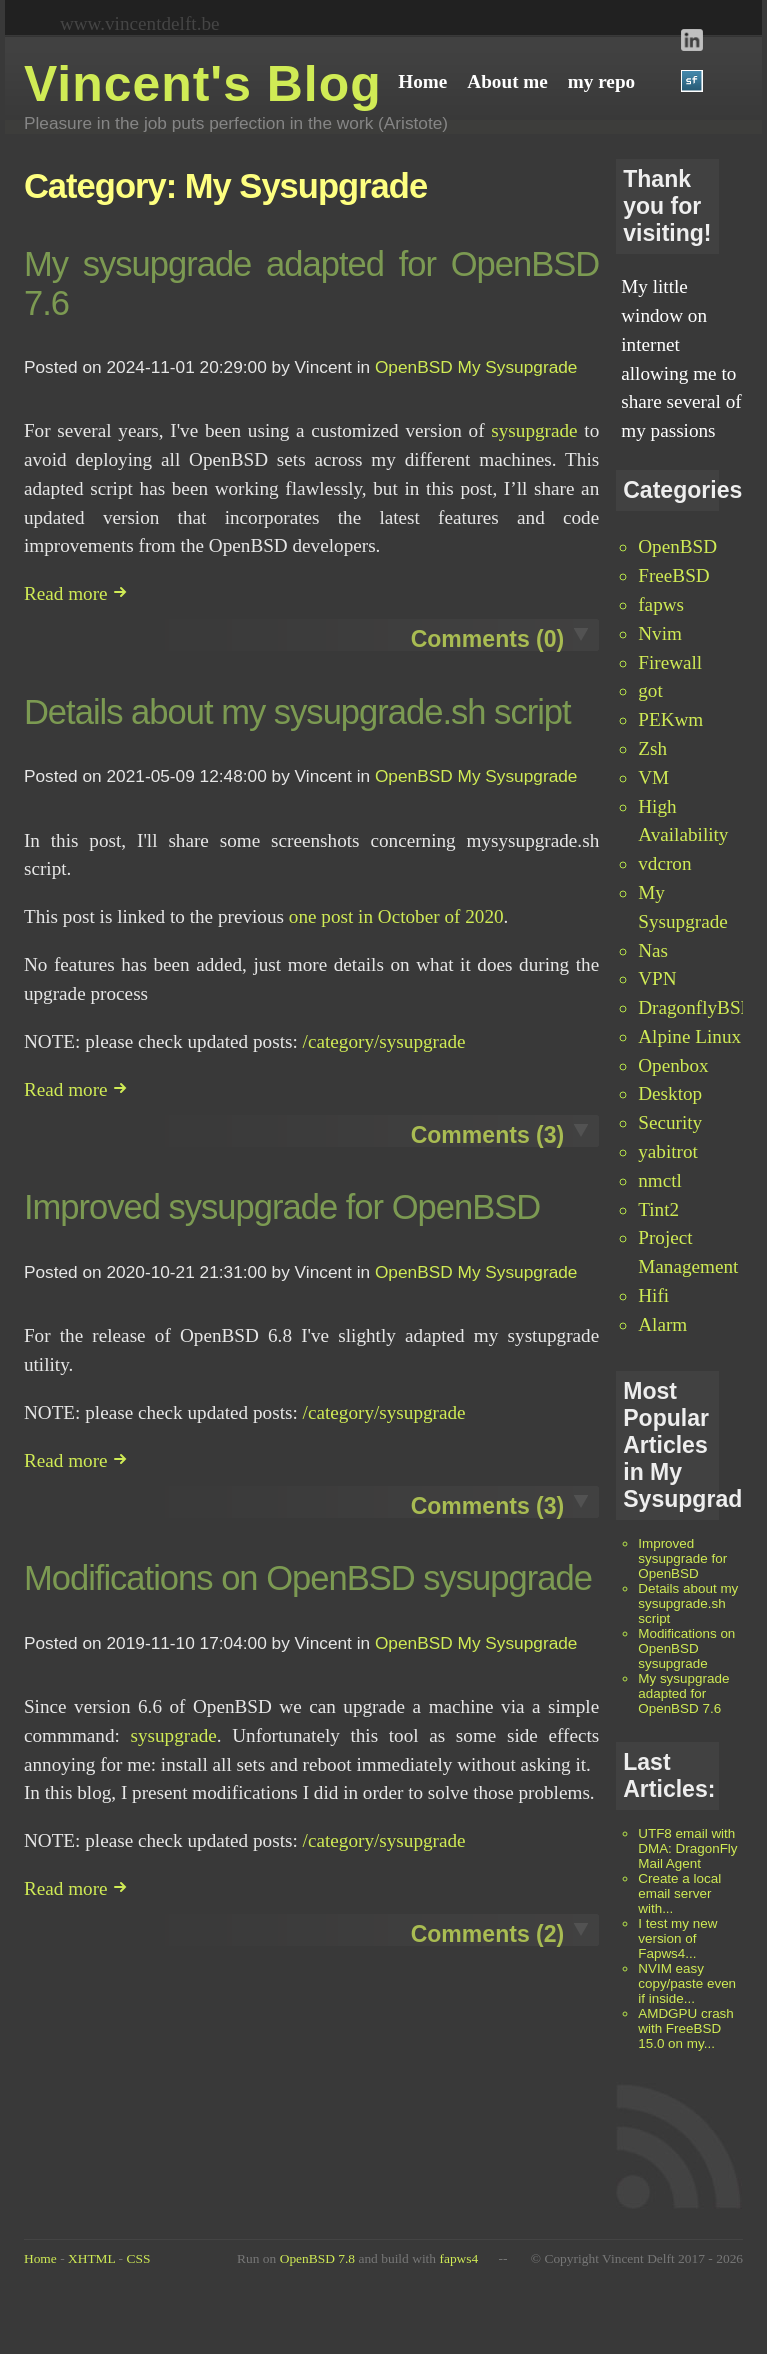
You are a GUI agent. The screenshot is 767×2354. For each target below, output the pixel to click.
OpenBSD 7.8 (317, 2258)
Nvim (660, 633)
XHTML (91, 2258)
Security (670, 1122)
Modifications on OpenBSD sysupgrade (686, 1648)
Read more (76, 593)
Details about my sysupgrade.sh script (688, 1603)
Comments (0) (488, 639)
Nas (653, 950)
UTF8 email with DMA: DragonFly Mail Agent (687, 1848)
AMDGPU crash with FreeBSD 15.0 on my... (686, 2028)
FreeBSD (673, 575)
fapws (661, 604)
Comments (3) (488, 1135)
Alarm (662, 1324)
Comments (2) (488, 1934)
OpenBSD (677, 546)
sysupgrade (534, 430)
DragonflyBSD (696, 1007)
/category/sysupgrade (384, 1041)
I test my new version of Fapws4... (677, 1938)
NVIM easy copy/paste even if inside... (687, 1983)
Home (40, 2258)
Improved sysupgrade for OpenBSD (682, 1558)
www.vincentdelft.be (140, 23)
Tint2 (658, 1209)
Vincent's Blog (203, 84)
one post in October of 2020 (396, 916)
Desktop (670, 1093)
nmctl (660, 1180)
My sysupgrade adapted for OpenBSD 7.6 (683, 1693)
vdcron (664, 863)
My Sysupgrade (518, 367)
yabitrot (668, 1151)
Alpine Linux (689, 1036)
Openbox (673, 1065)
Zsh (652, 748)
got (650, 690)
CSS (138, 2258)
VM (653, 777)
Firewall (670, 662)
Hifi (653, 1295)
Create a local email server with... (679, 1893)
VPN (657, 978)
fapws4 (458, 2258)
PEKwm (670, 719)
